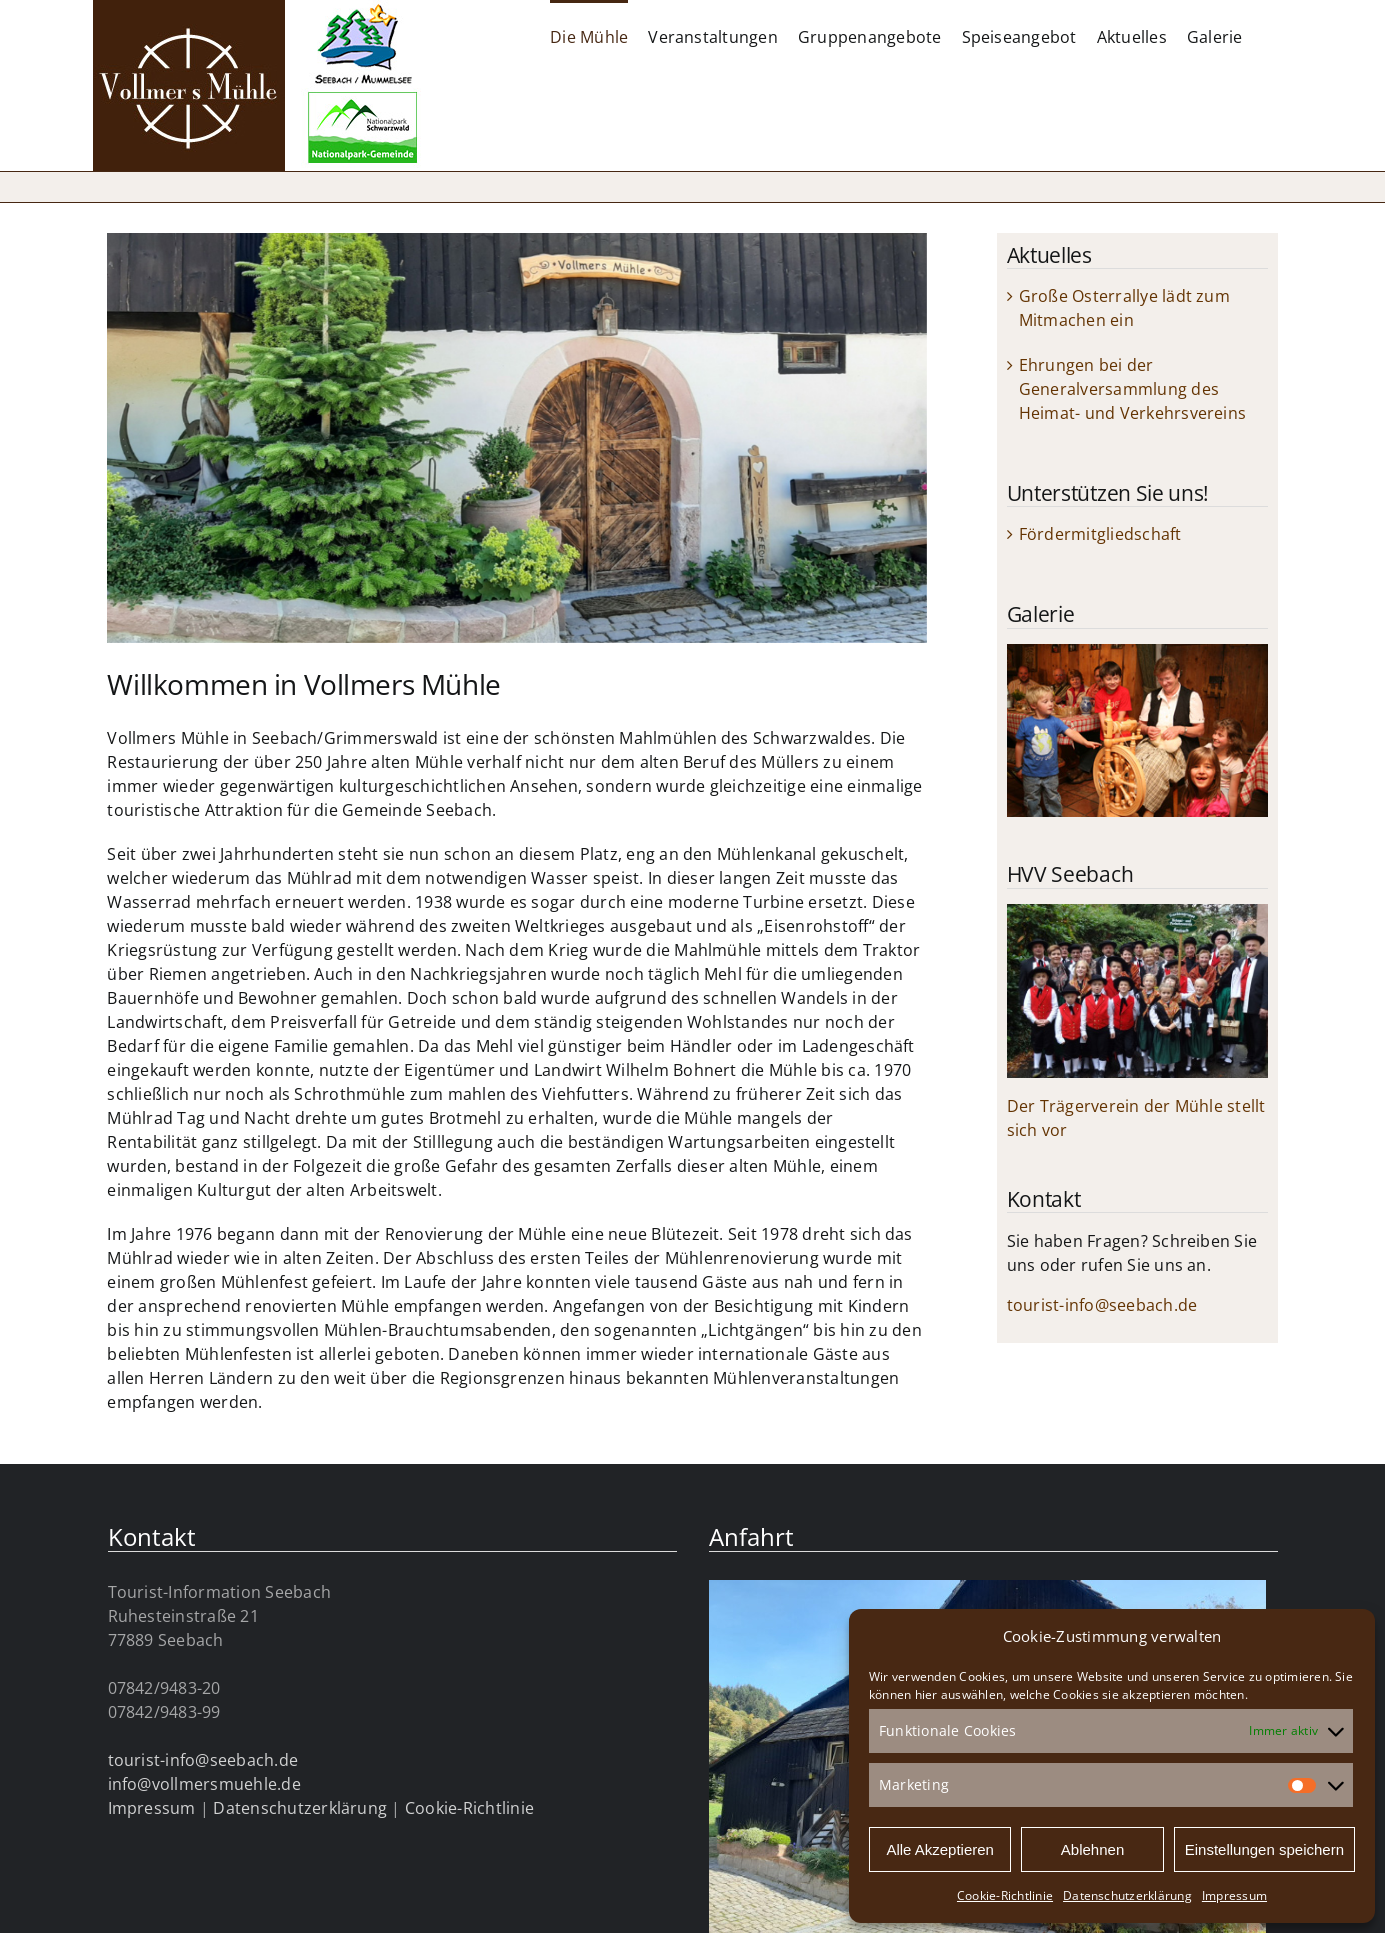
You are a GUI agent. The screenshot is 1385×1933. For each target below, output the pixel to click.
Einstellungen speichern (1264, 1849)
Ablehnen (1092, 1849)
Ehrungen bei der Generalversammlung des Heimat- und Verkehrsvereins (1132, 389)
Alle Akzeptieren (940, 1849)
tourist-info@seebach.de (1102, 1305)
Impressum (1234, 1895)
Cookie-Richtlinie (1005, 1895)
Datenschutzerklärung (1127, 1895)
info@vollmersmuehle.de (204, 1784)
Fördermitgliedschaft (1100, 534)
